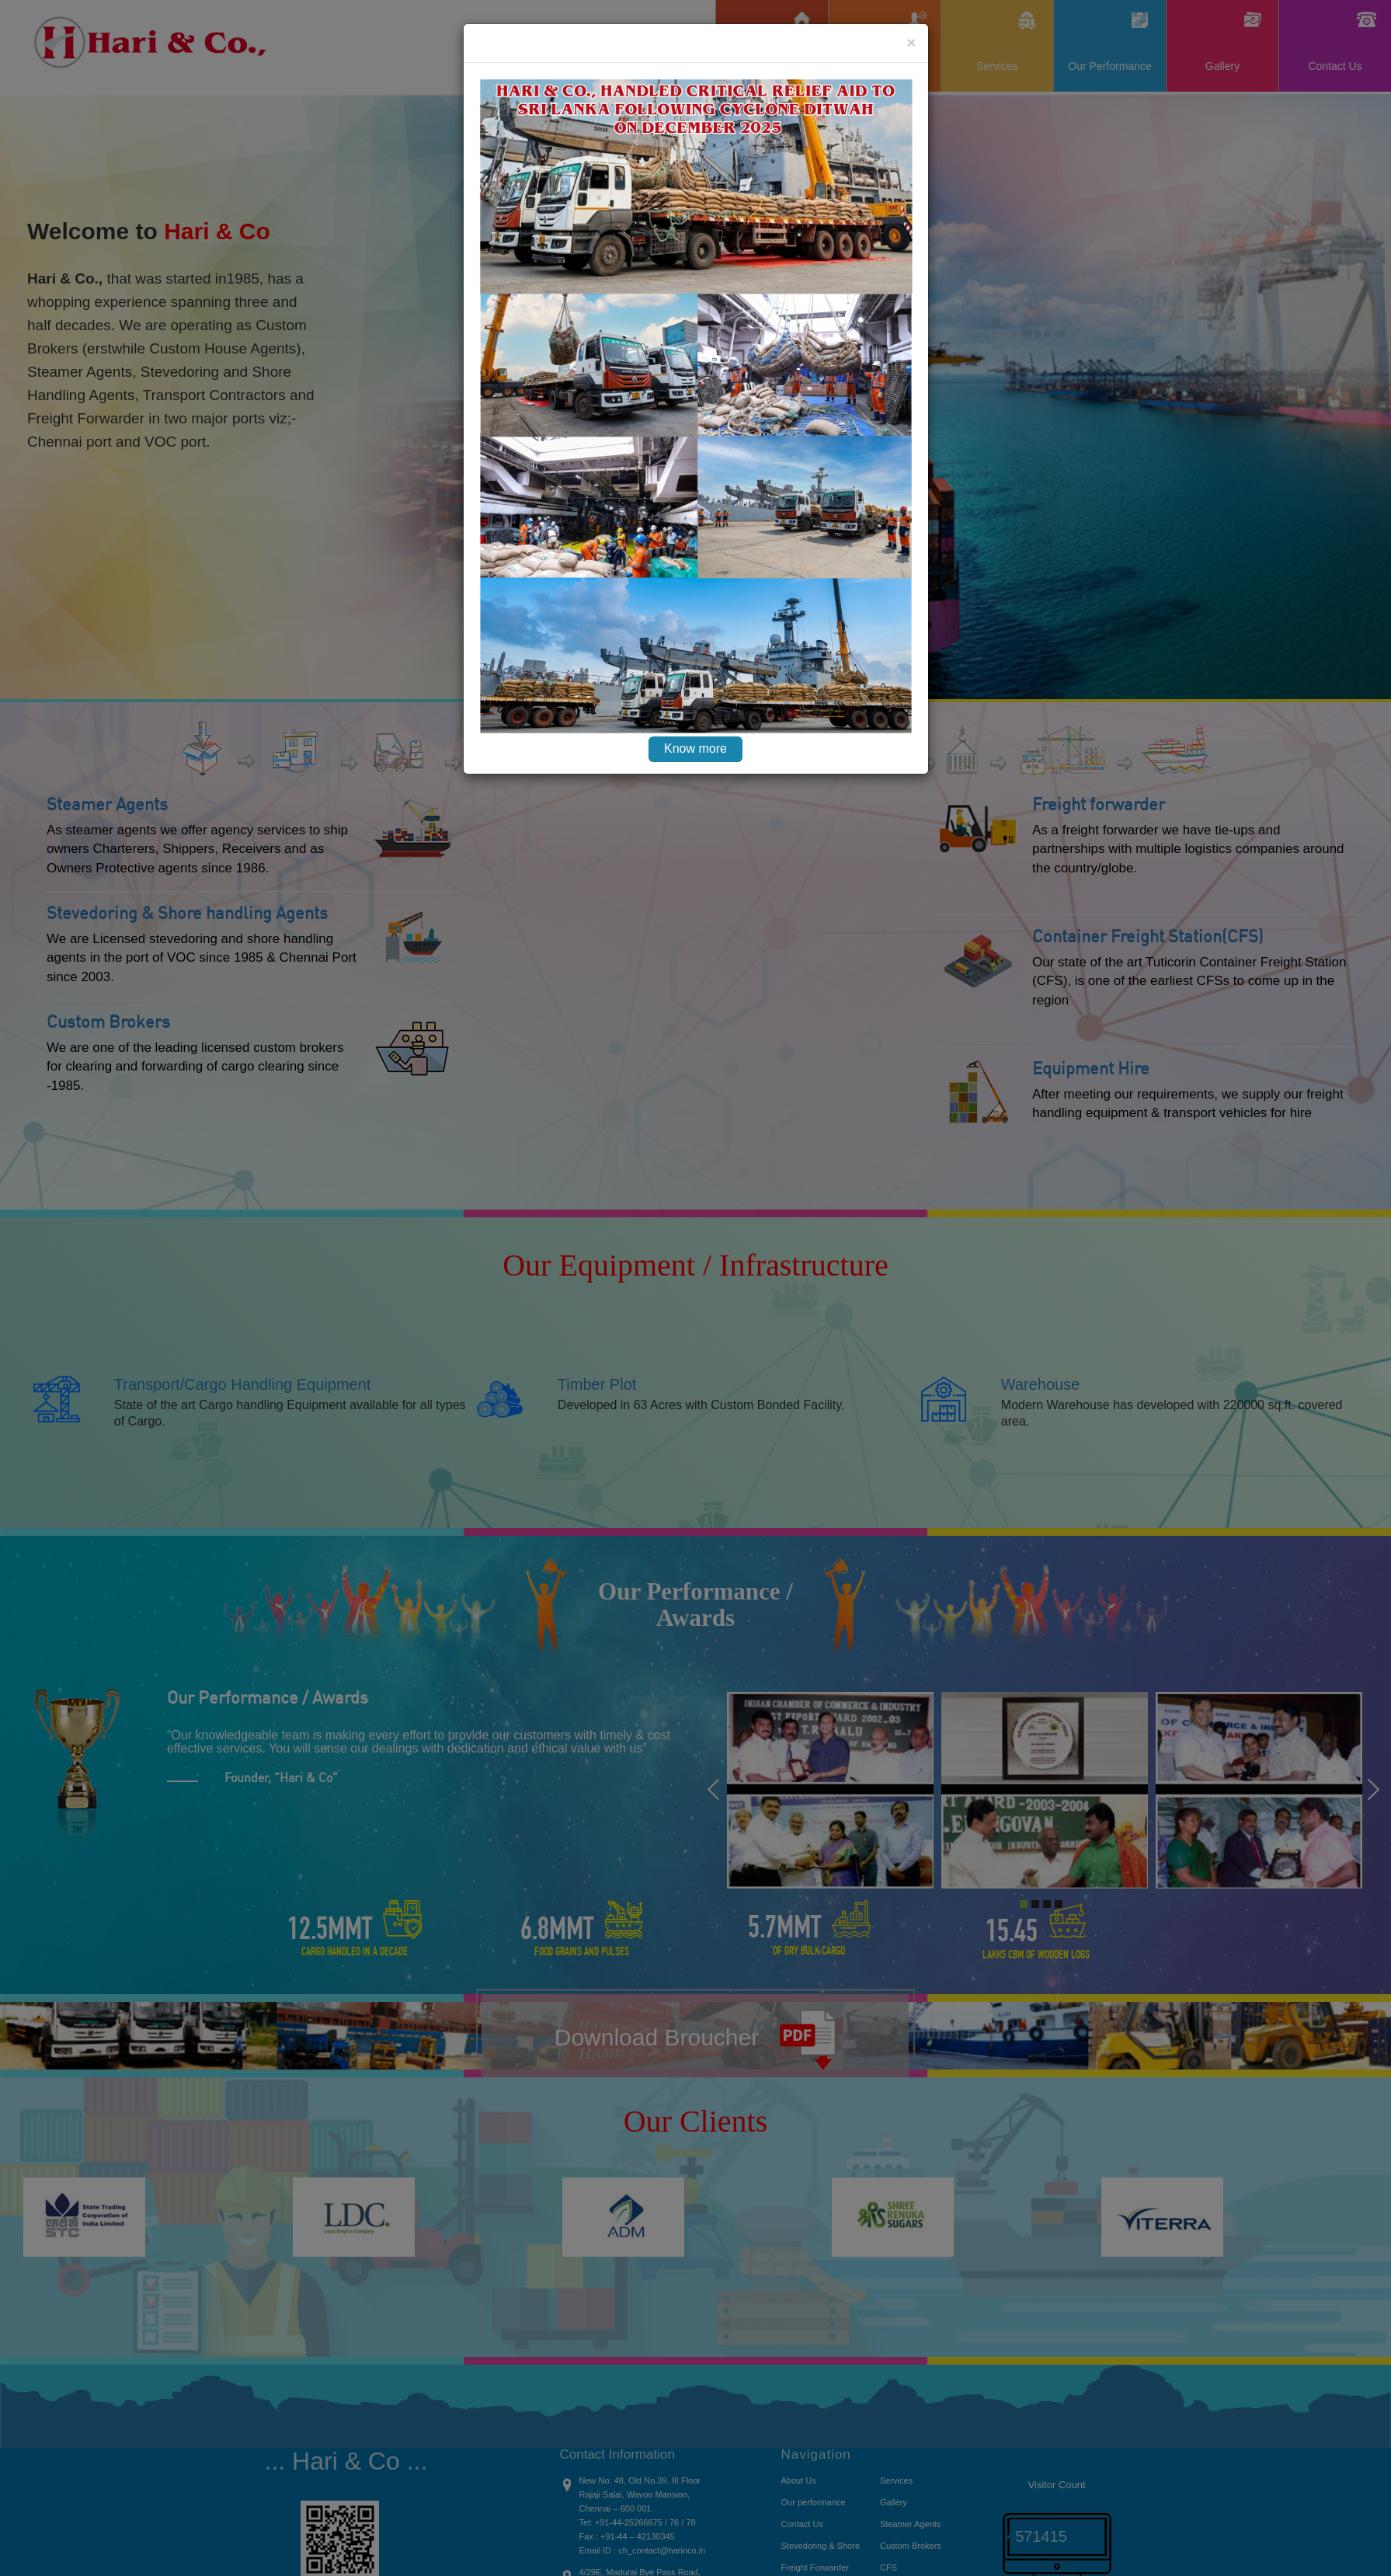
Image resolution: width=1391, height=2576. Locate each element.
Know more (695, 748)
